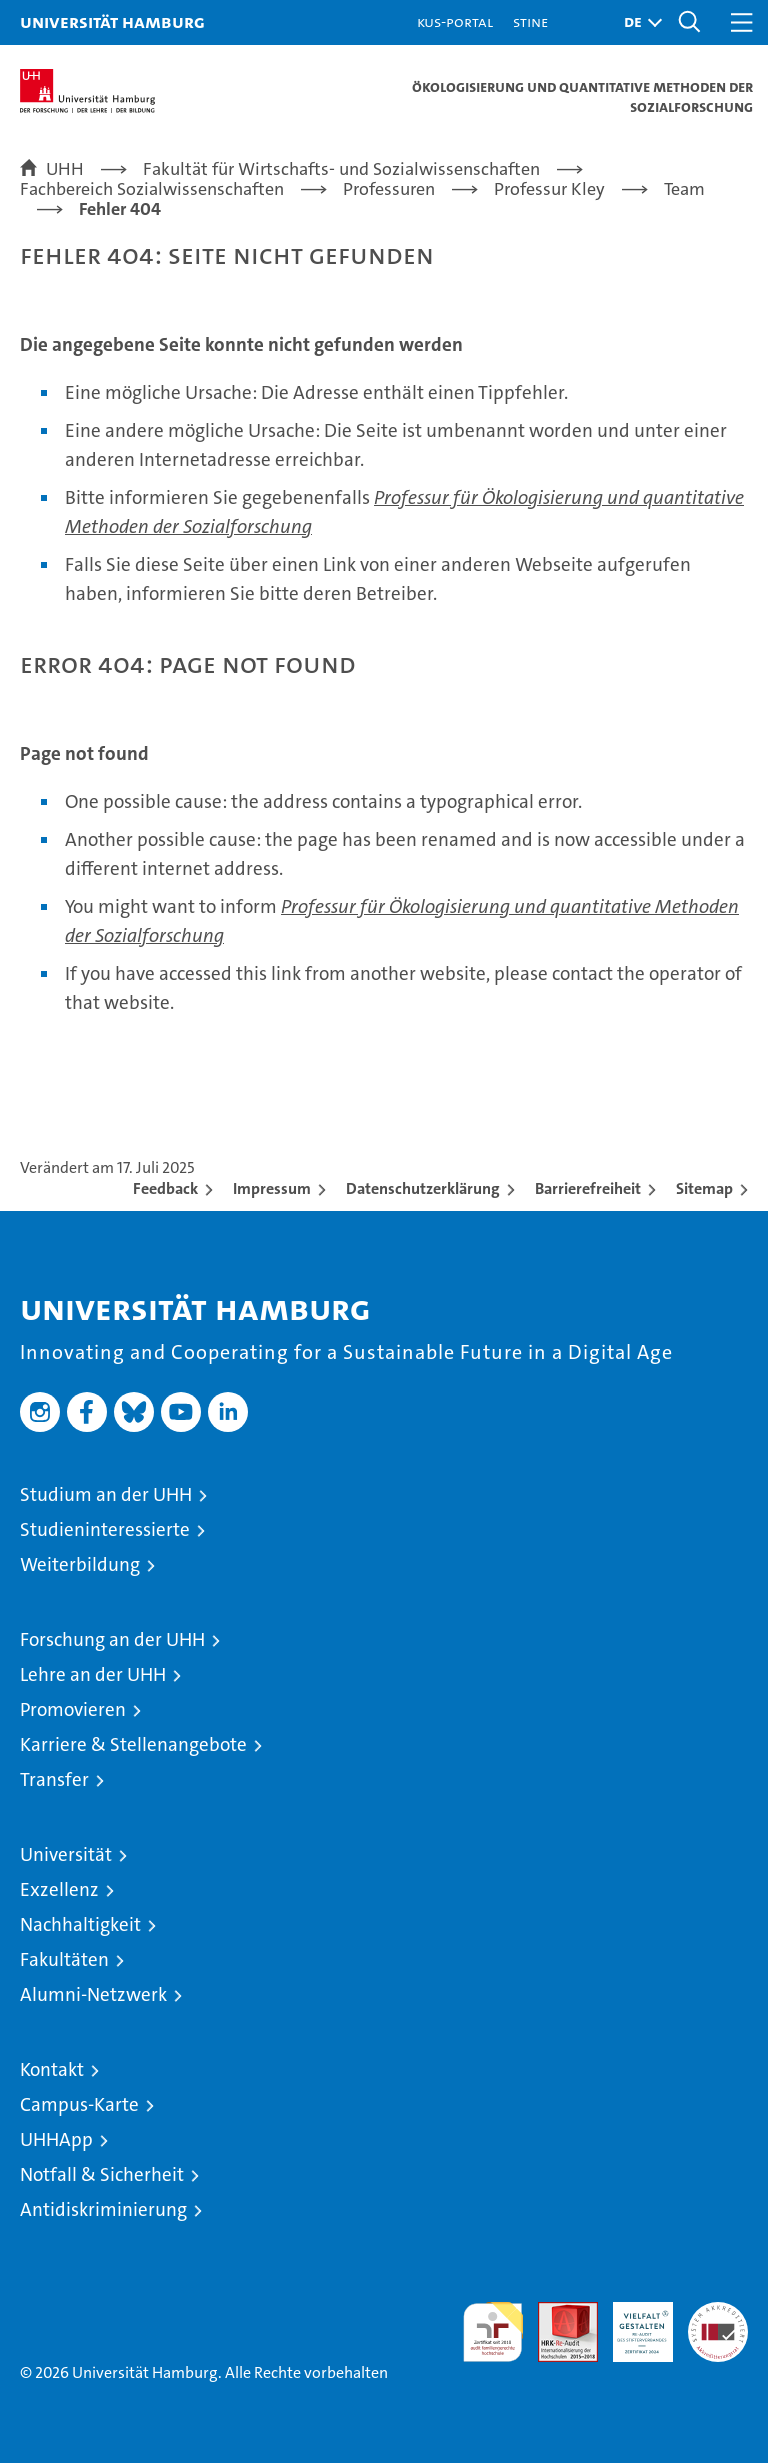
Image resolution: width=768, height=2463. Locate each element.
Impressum (272, 1188)
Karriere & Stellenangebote (133, 1744)
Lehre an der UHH (93, 1674)
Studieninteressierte (105, 1529)
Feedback (165, 1188)
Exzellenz (59, 1889)
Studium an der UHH (106, 1494)
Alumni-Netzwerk (93, 1994)
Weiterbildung (80, 1564)
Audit (557, 2312)
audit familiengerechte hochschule (493, 2332)
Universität (66, 1854)
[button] (638, 22)
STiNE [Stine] (530, 21)
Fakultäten (64, 1959)
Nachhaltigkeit (80, 1924)
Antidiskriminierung (103, 2209)
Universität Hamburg (112, 21)
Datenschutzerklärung (423, 1188)
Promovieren (73, 1709)
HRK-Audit (632, 2323)
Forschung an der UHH (112, 1639)
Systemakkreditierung (718, 2312)
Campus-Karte (79, 2104)
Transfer (54, 1779)
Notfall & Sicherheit (102, 2174)
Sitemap (704, 1188)
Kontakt (52, 2069)
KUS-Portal (455, 21)
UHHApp (56, 2139)
